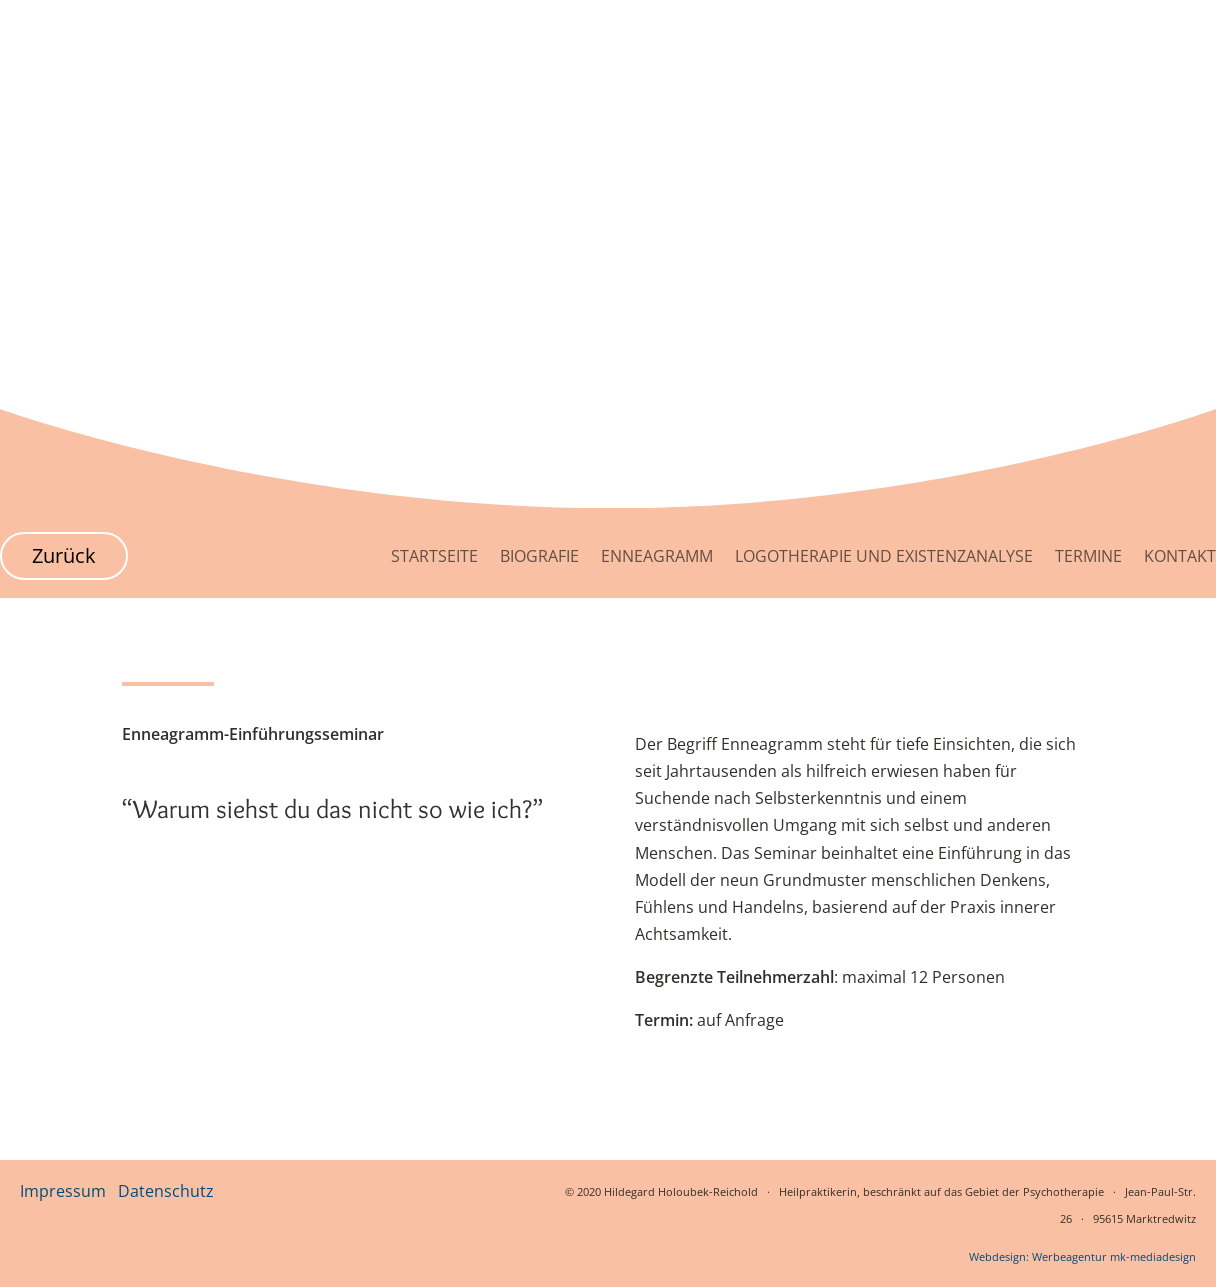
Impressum (63, 1191)
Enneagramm (657, 556)
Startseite (434, 556)
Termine (1088, 556)
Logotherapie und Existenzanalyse (884, 556)
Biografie (539, 556)
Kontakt (1180, 556)
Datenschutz (166, 1191)
